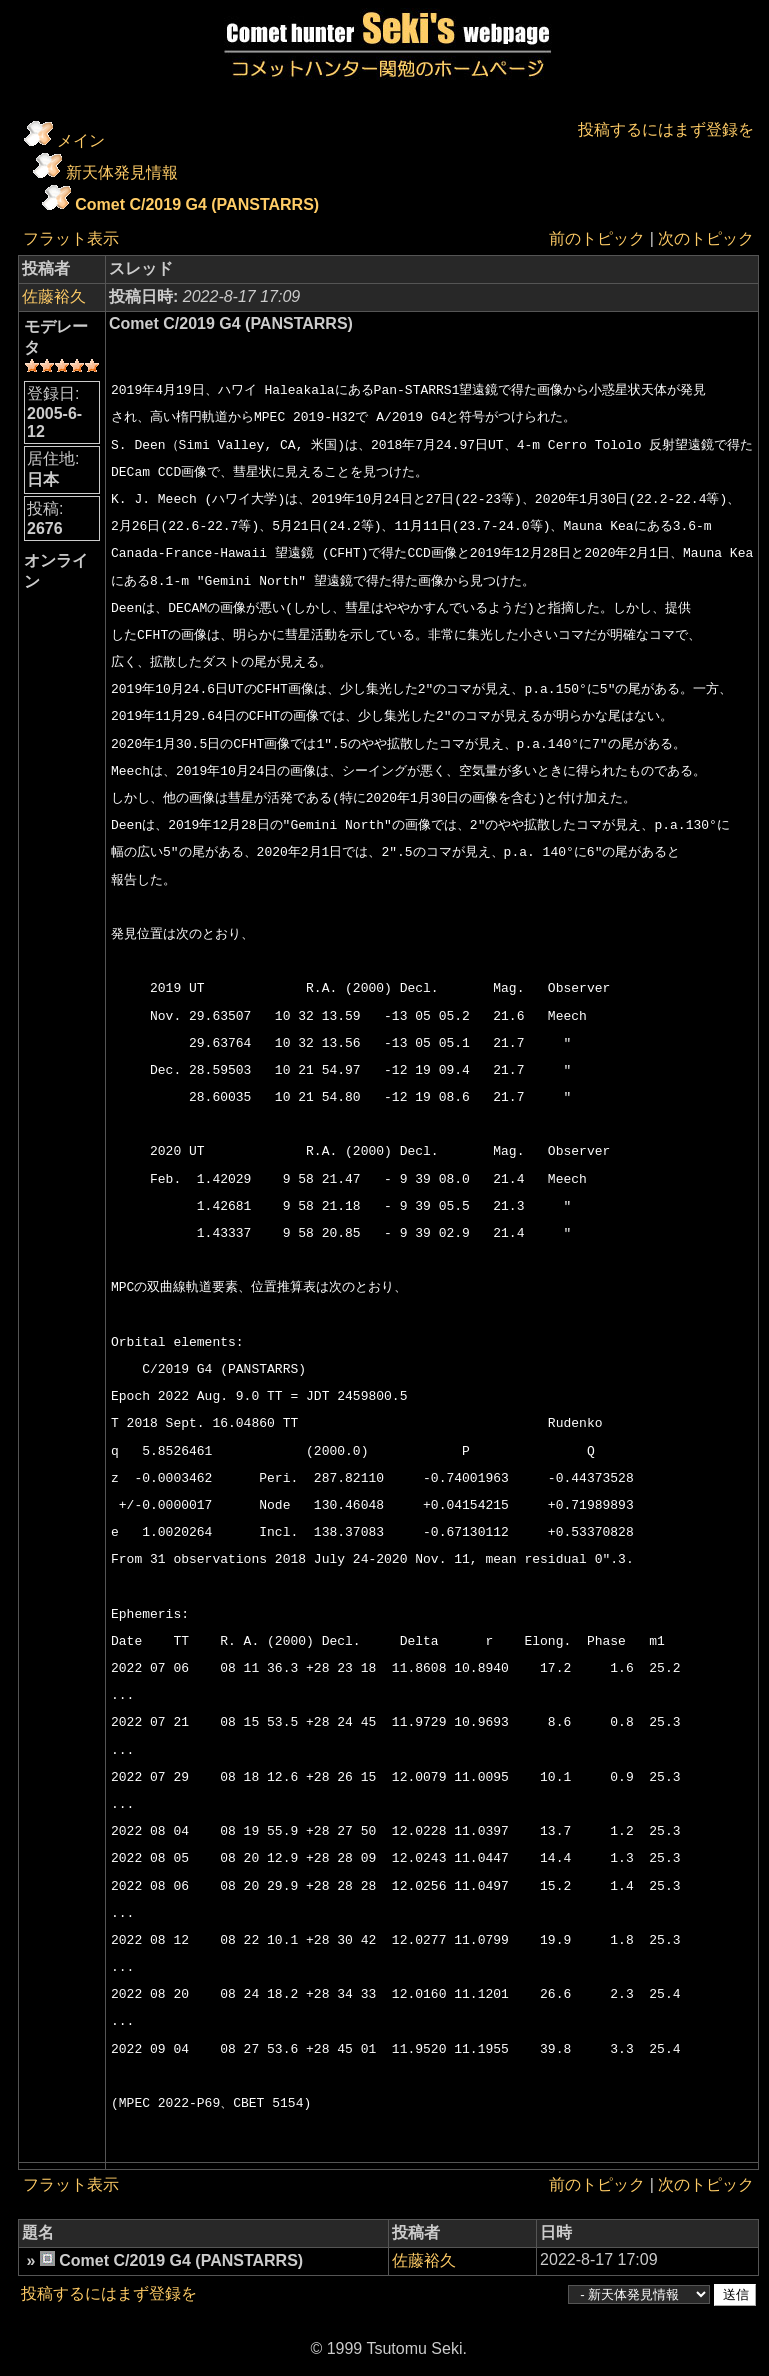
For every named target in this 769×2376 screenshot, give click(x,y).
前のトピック (597, 238)
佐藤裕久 (54, 296)
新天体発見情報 (122, 172)
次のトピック (706, 238)
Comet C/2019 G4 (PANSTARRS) (197, 204)
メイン (81, 140)
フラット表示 (71, 238)
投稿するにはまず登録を (666, 129)
